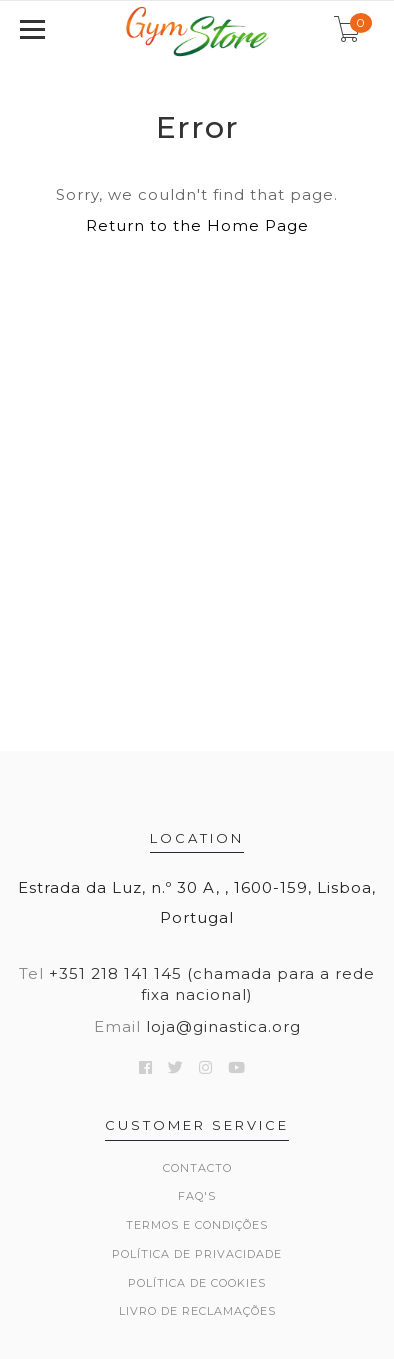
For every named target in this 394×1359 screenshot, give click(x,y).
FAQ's (197, 1196)
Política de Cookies (197, 1283)
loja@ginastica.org (223, 1026)
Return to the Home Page (197, 225)
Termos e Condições (197, 1225)
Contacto (197, 1168)
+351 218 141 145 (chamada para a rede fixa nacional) (212, 984)
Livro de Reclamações (197, 1311)
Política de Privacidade (197, 1254)
